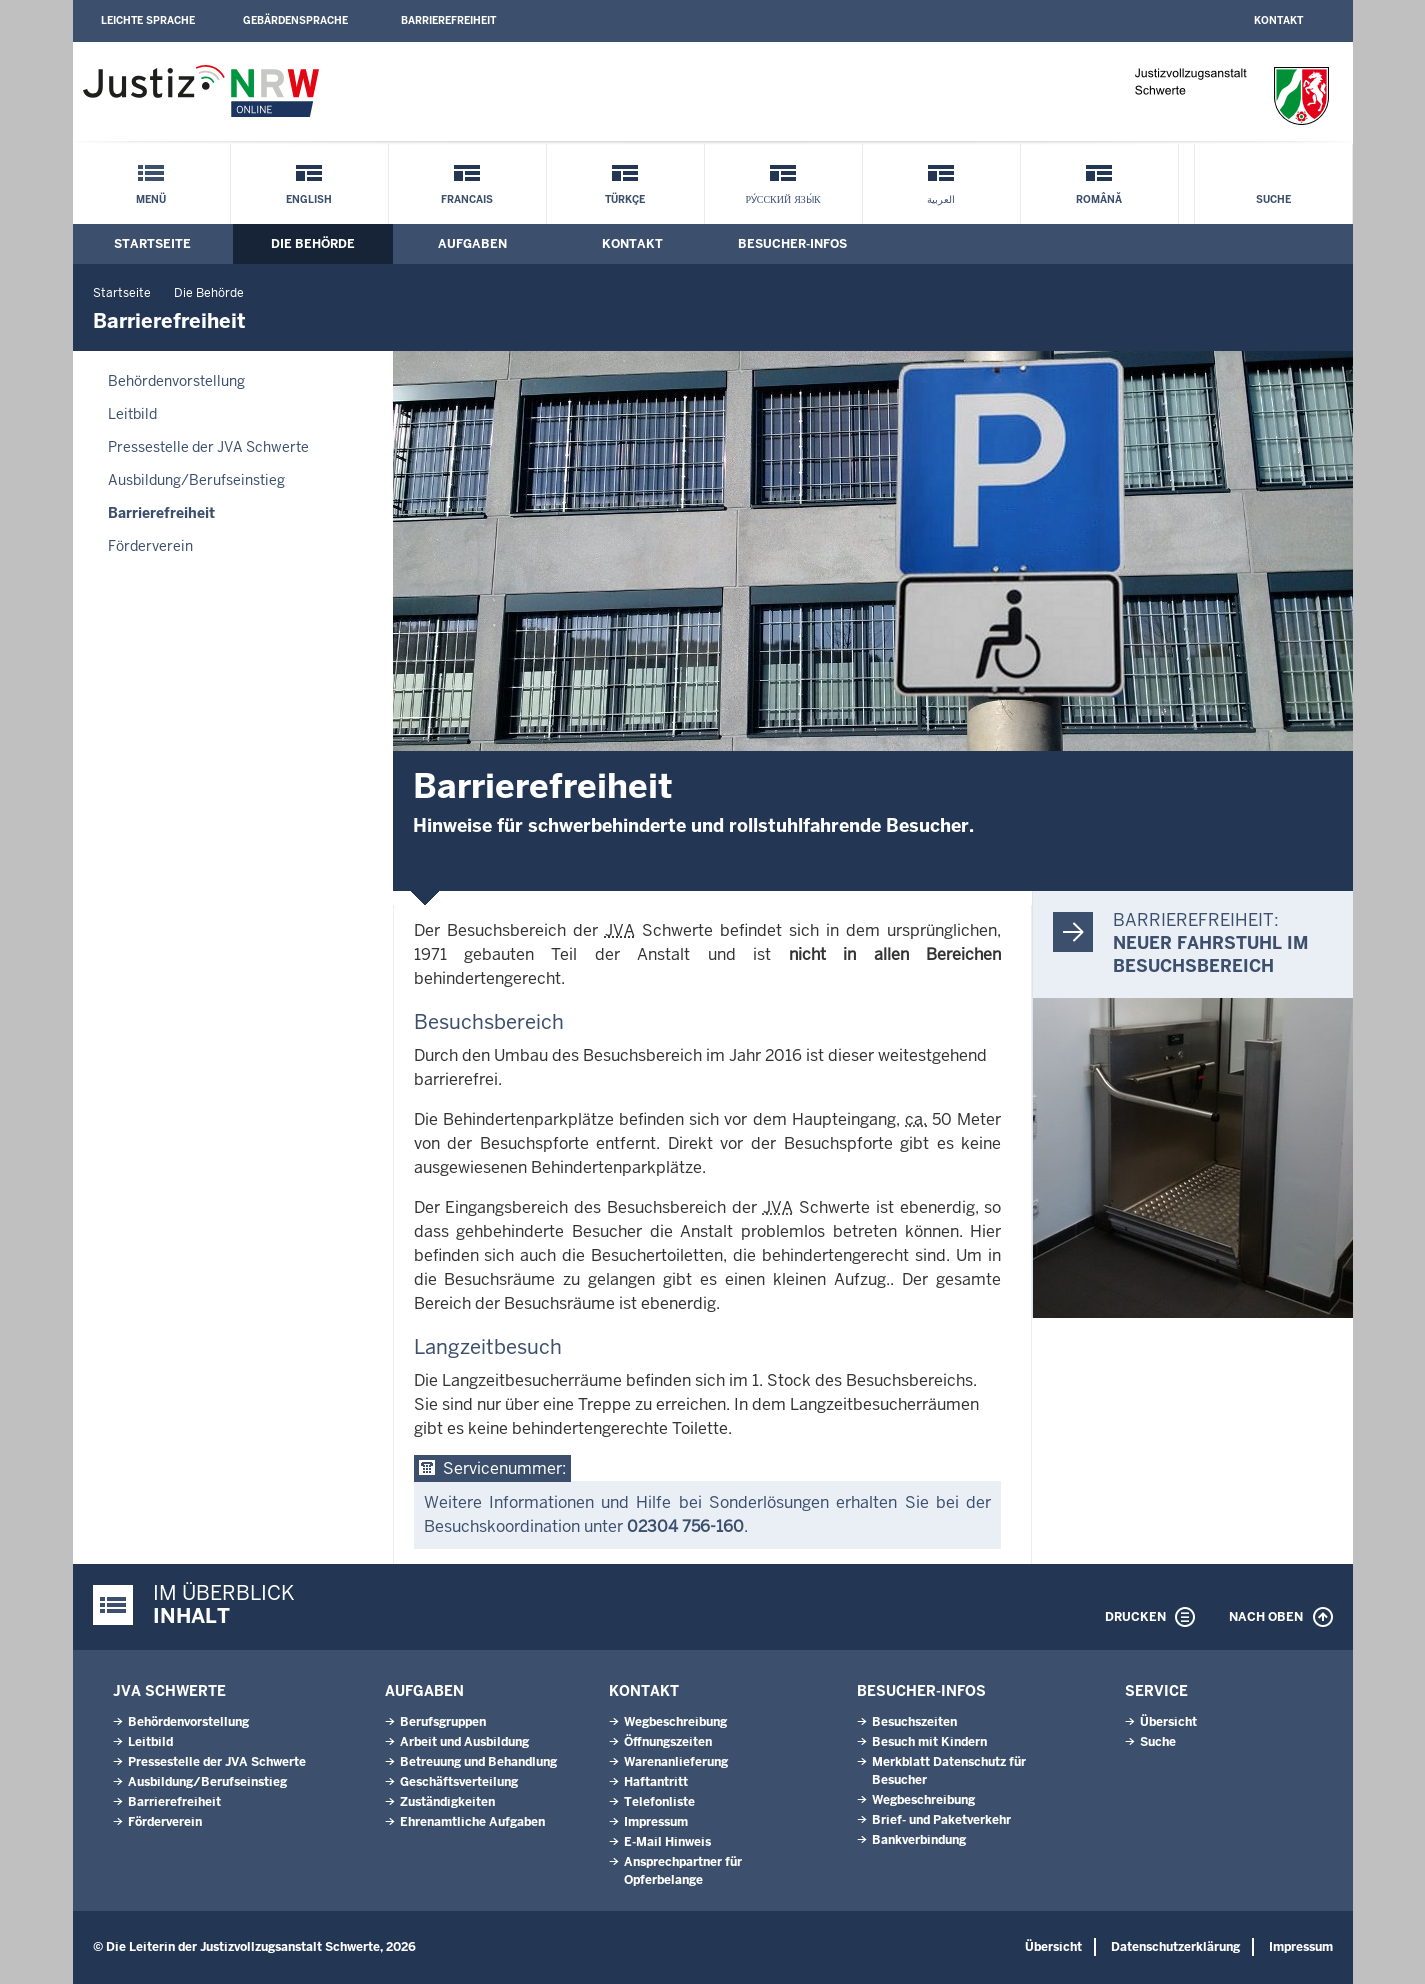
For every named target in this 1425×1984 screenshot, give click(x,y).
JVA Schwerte (169, 1691)
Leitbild (132, 414)
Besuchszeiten (914, 1722)
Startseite (152, 244)
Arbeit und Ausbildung (464, 1742)
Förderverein (150, 546)
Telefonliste (659, 1802)
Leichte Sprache (148, 20)
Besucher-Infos (792, 244)
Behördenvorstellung (176, 381)
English (309, 199)
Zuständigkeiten (447, 1802)
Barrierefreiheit (448, 20)
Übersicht (1168, 1722)
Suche (1273, 199)
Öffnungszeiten (668, 1742)
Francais (467, 199)
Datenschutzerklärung (1175, 1947)
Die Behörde (313, 244)
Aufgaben (472, 244)
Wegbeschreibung (675, 1722)
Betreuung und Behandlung (478, 1762)
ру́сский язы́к (782, 199)
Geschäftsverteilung (459, 1782)
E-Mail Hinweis (667, 1842)
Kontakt (1278, 20)
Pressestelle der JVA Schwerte (208, 447)
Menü (151, 199)
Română (1099, 199)
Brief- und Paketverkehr (941, 1820)
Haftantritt (656, 1782)
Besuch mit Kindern (929, 1742)
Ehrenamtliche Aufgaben (472, 1822)
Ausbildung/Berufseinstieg (196, 480)
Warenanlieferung (676, 1762)
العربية (941, 199)
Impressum (656, 1822)
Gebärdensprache (295, 20)
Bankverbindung (919, 1840)
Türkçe (625, 199)
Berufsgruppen (443, 1722)
